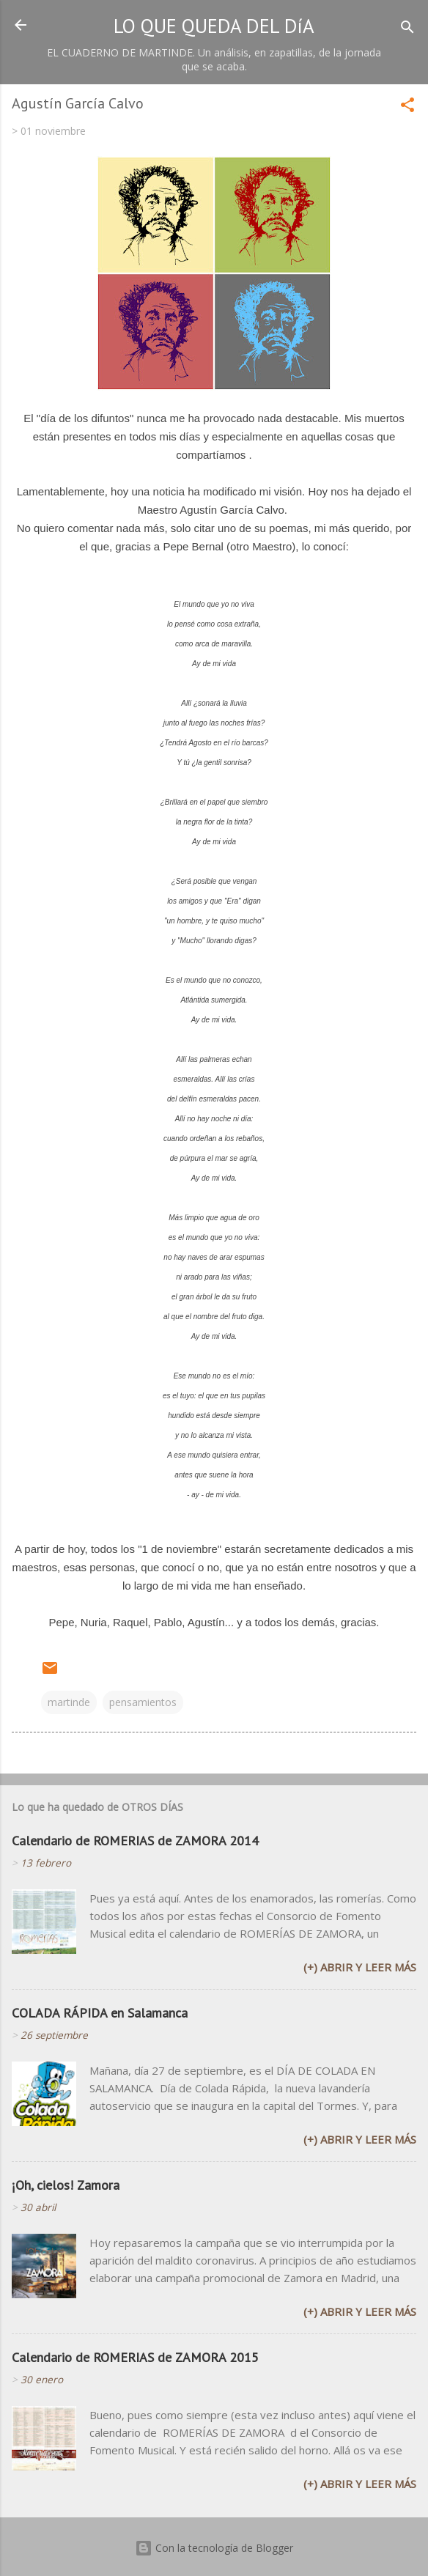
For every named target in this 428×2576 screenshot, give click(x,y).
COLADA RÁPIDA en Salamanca (100, 2012)
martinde (69, 1702)
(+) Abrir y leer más (359, 1967)
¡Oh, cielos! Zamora (65, 2185)
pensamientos (143, 1702)
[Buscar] (407, 29)
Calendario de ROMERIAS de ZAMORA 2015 (135, 2357)
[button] (407, 107)
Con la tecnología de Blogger (214, 2548)
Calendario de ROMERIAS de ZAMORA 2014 (135, 1840)
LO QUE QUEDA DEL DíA (214, 25)
